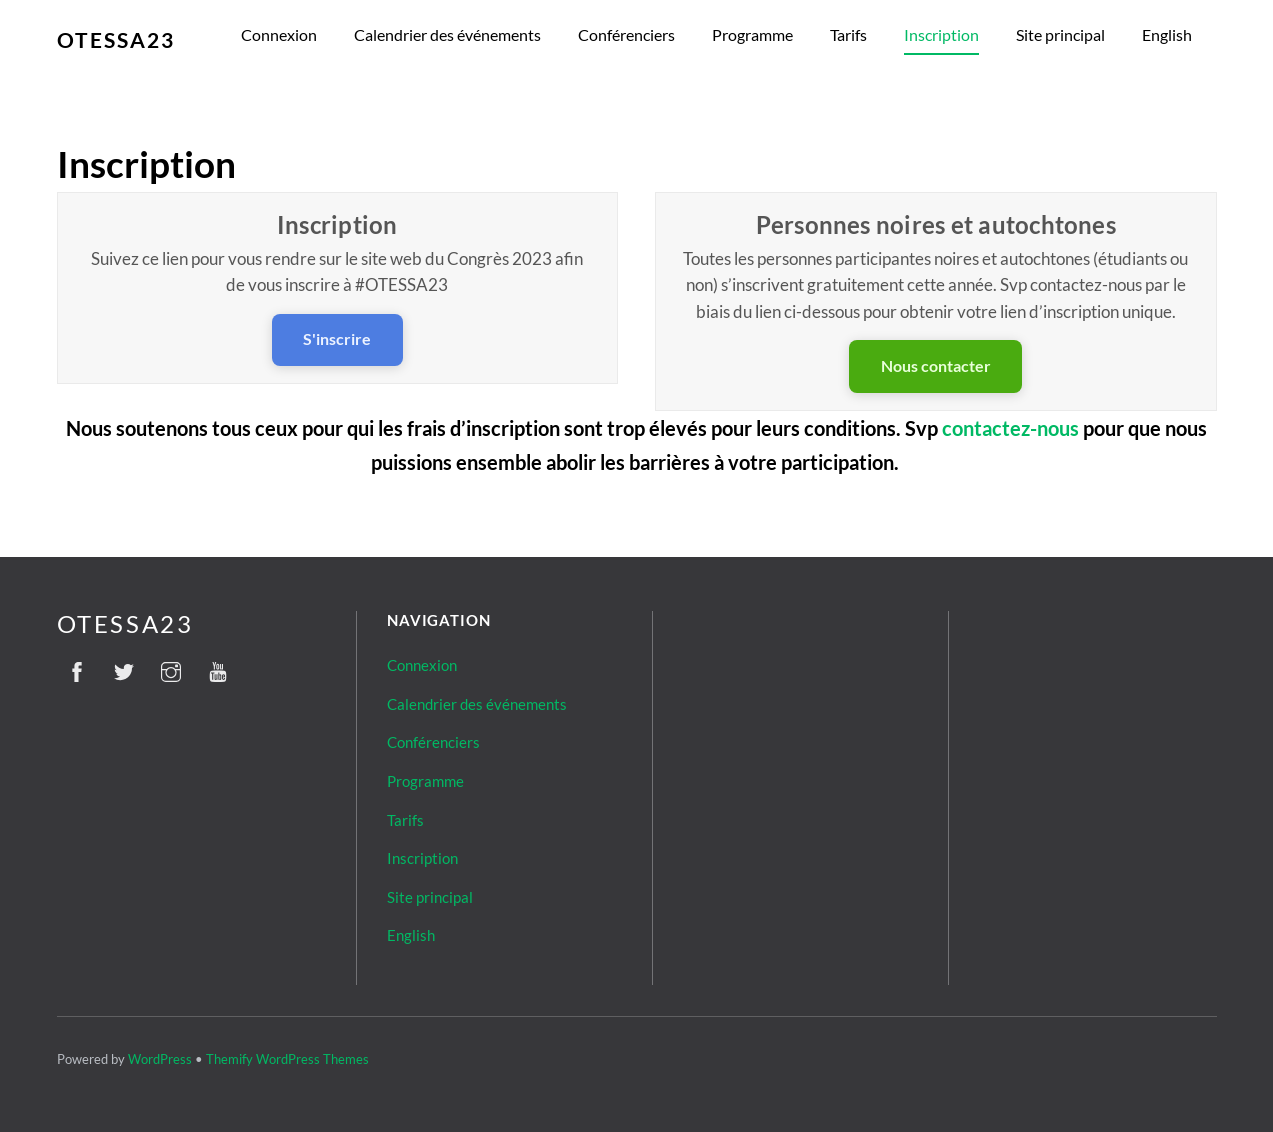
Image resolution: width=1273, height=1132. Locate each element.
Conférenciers (626, 34)
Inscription (941, 34)
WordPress (160, 1059)
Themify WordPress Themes (287, 1059)
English (1167, 34)
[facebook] (77, 668)
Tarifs (848, 34)
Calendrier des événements (447, 34)
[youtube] (218, 668)
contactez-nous (1010, 428)
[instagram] (171, 668)
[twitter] (124, 668)
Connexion (279, 34)
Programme (752, 34)
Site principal (1060, 34)
